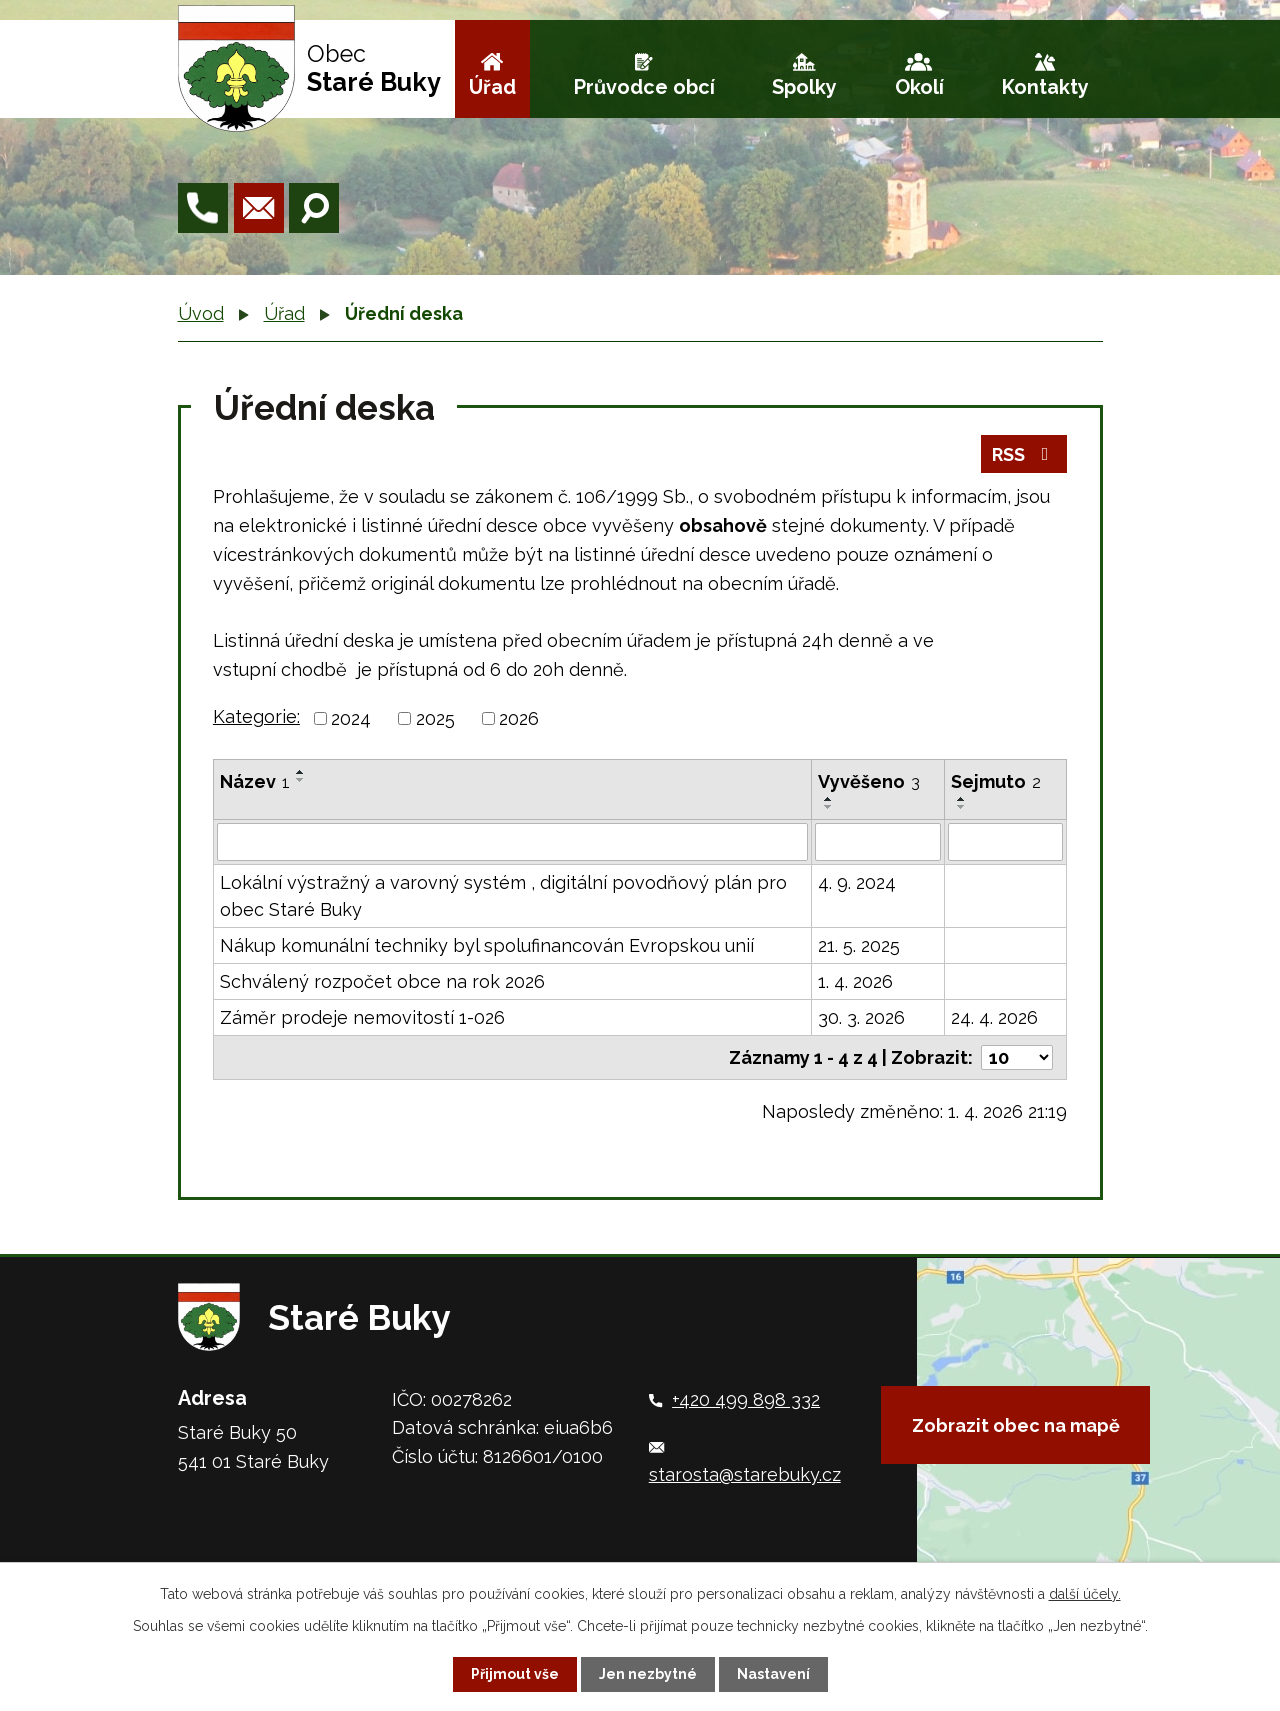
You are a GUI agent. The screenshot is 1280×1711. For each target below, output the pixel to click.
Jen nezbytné (648, 1674)
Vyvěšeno (869, 781)
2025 (435, 718)
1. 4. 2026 (855, 981)
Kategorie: (256, 716)
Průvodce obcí (644, 87)
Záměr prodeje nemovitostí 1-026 (362, 1017)
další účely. (1085, 1594)
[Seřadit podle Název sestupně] (301, 780)
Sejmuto (996, 781)
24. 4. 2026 (994, 1017)
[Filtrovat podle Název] (512, 842)
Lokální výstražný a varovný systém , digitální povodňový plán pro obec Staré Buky (503, 896)
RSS (1024, 454)
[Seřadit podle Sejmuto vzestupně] (962, 799)
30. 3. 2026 (861, 1017)
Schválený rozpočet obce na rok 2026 (382, 981)
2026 (519, 718)
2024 (351, 718)
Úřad (492, 87)
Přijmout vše (515, 1674)
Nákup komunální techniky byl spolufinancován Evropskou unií (487, 945)
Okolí (919, 87)
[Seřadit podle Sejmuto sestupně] (962, 807)
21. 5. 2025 (859, 945)
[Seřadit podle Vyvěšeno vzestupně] (829, 799)
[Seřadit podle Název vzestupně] (301, 772)
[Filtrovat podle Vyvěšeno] (878, 842)
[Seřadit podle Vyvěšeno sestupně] (829, 807)
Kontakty (1045, 87)
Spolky (804, 87)
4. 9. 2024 (857, 882)
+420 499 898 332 (746, 1399)
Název (255, 781)
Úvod (201, 313)
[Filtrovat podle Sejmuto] (1005, 842)
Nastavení (773, 1674)
